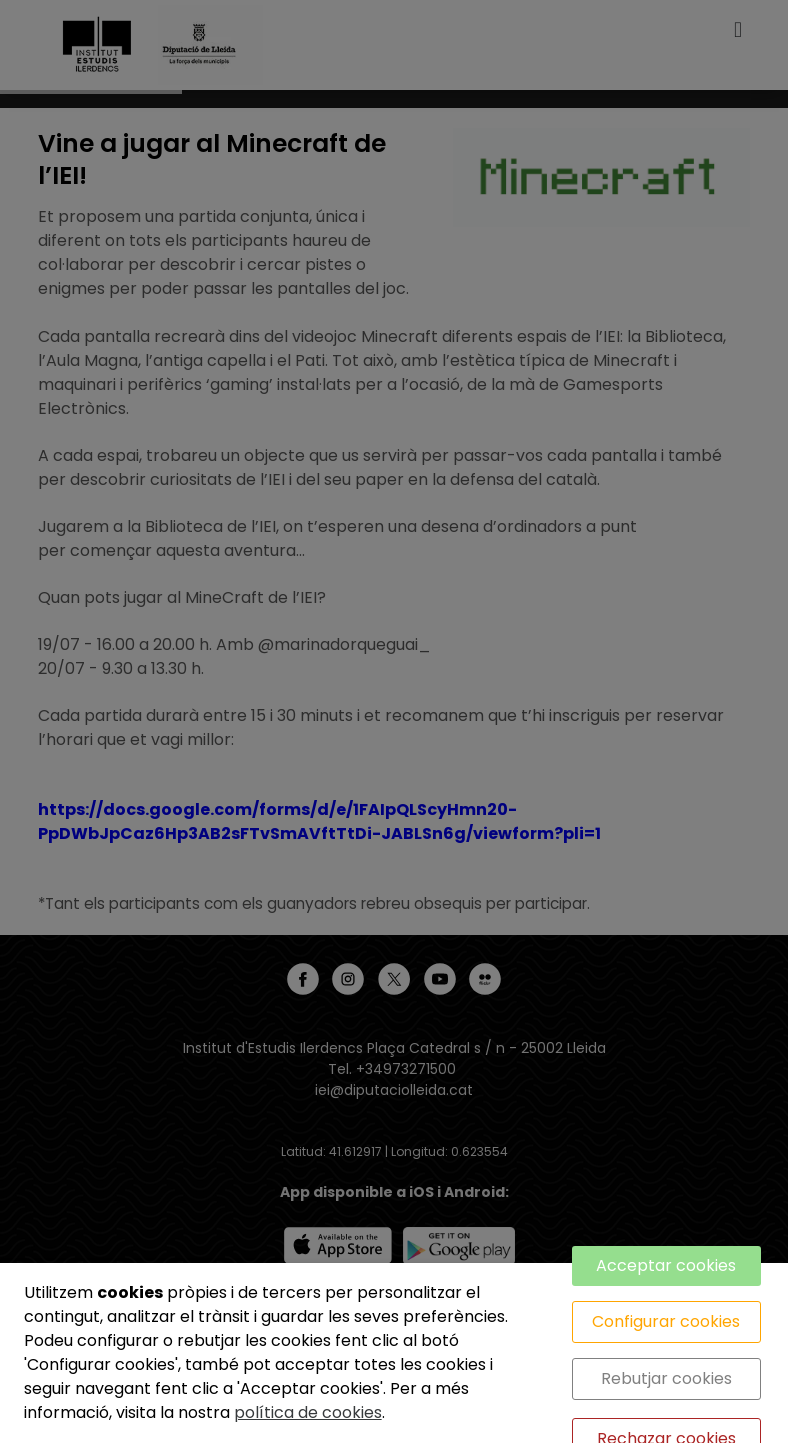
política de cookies (308, 1412)
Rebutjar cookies (666, 1378)
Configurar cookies (666, 1321)
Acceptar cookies (666, 1265)
